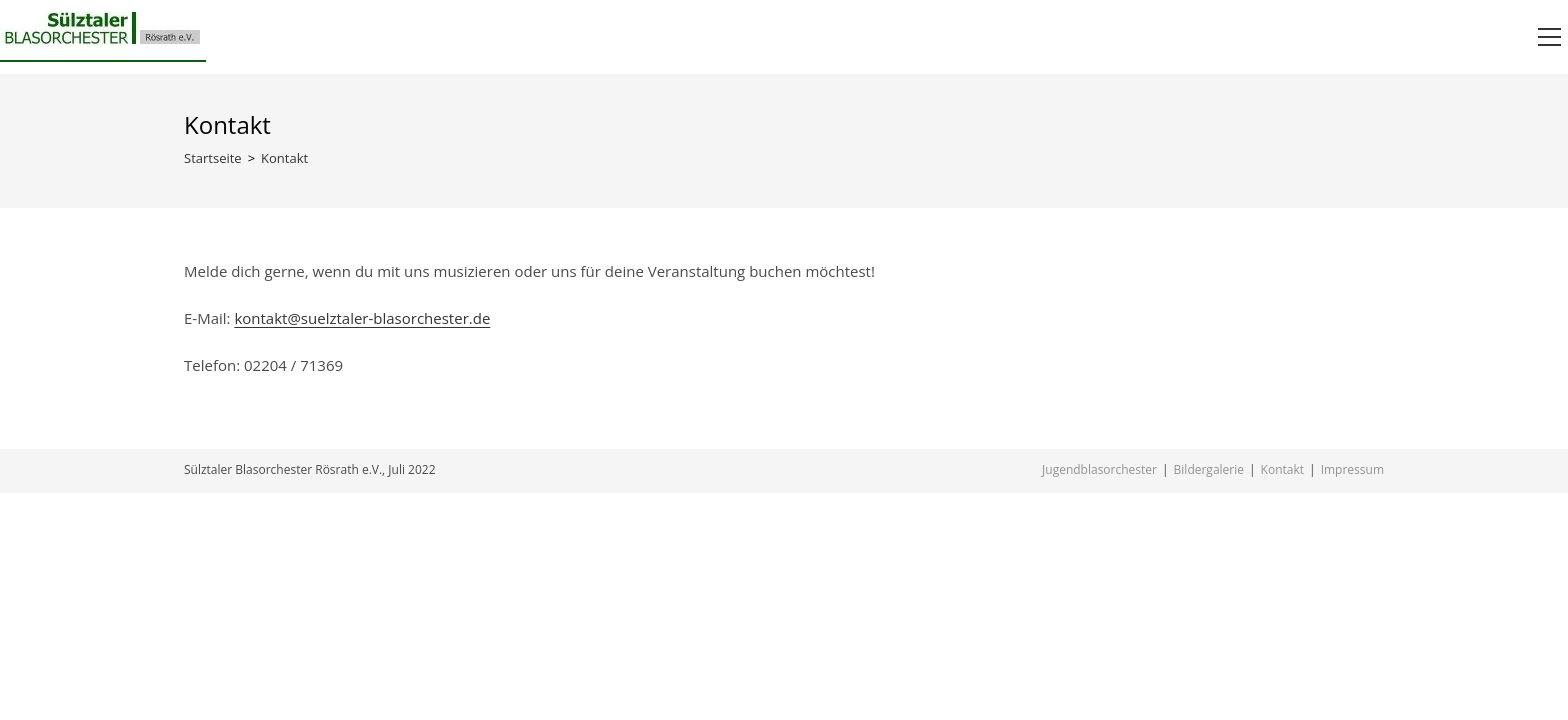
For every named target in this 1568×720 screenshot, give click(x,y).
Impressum (1352, 469)
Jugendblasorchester (1099, 469)
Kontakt (1282, 469)
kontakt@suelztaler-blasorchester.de (362, 318)
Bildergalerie (1209, 469)
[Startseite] (213, 158)
